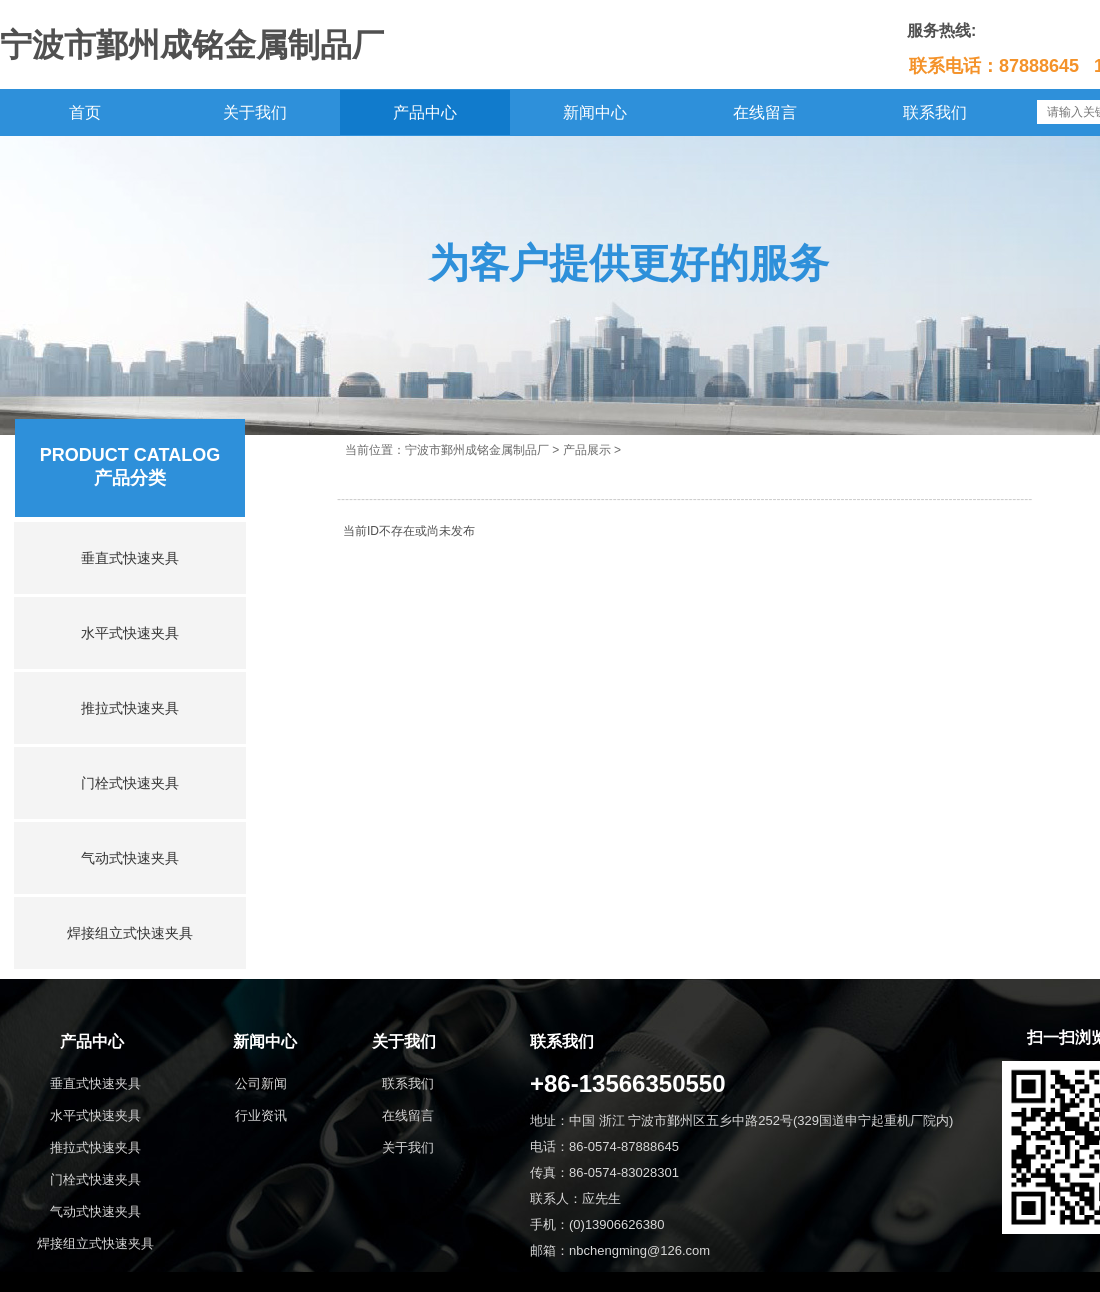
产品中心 (425, 112)
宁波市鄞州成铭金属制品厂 (477, 450)
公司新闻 (261, 1083)
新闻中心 (595, 112)
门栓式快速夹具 (130, 783)
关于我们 (255, 112)
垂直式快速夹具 (130, 558)
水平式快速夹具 (130, 633)
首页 (85, 112)
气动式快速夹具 (130, 858)
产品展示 (587, 450)
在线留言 (765, 112)
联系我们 (935, 112)
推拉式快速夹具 (130, 708)
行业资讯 (261, 1115)
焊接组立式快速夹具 (130, 933)
